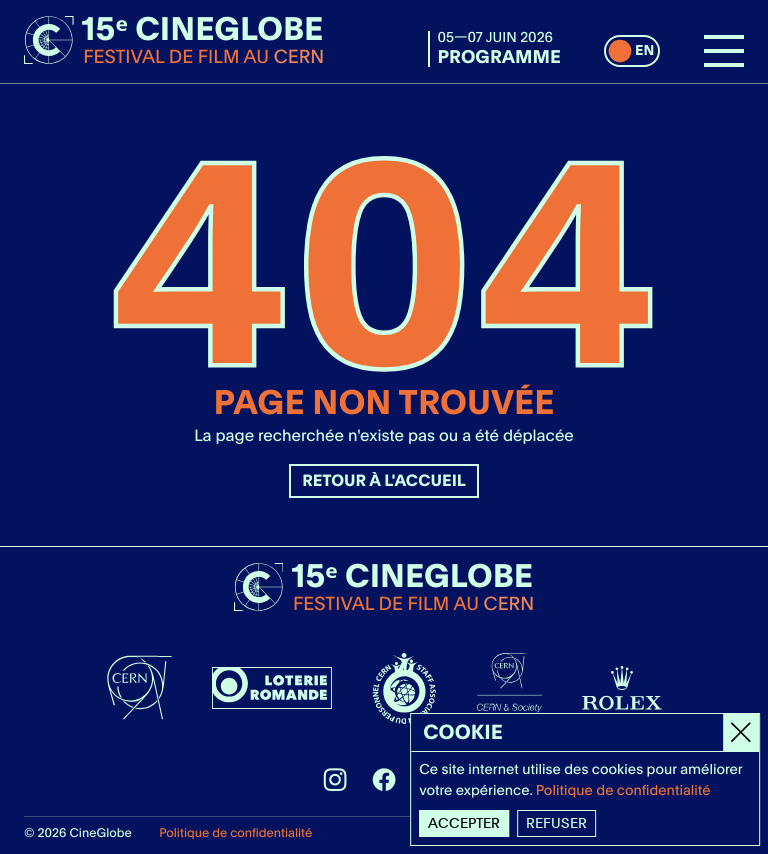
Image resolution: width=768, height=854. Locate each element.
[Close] (742, 732)
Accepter (465, 823)
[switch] (632, 51)
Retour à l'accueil (384, 480)
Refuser (557, 823)
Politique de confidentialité (235, 832)
